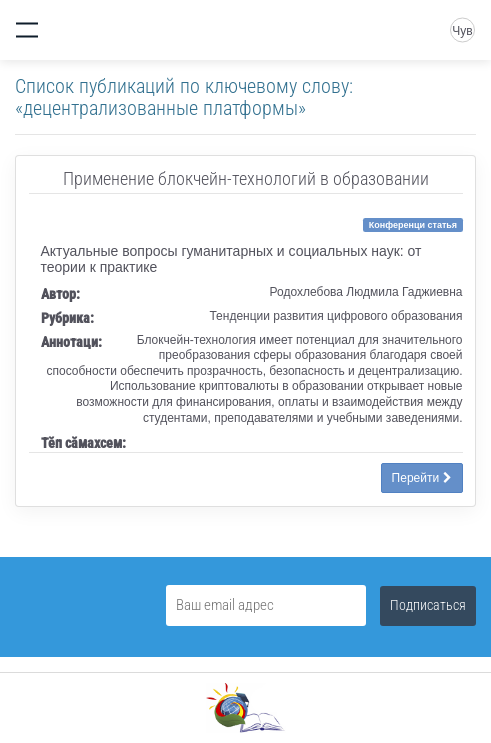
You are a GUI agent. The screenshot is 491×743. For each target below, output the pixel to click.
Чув (462, 31)
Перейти (422, 478)
